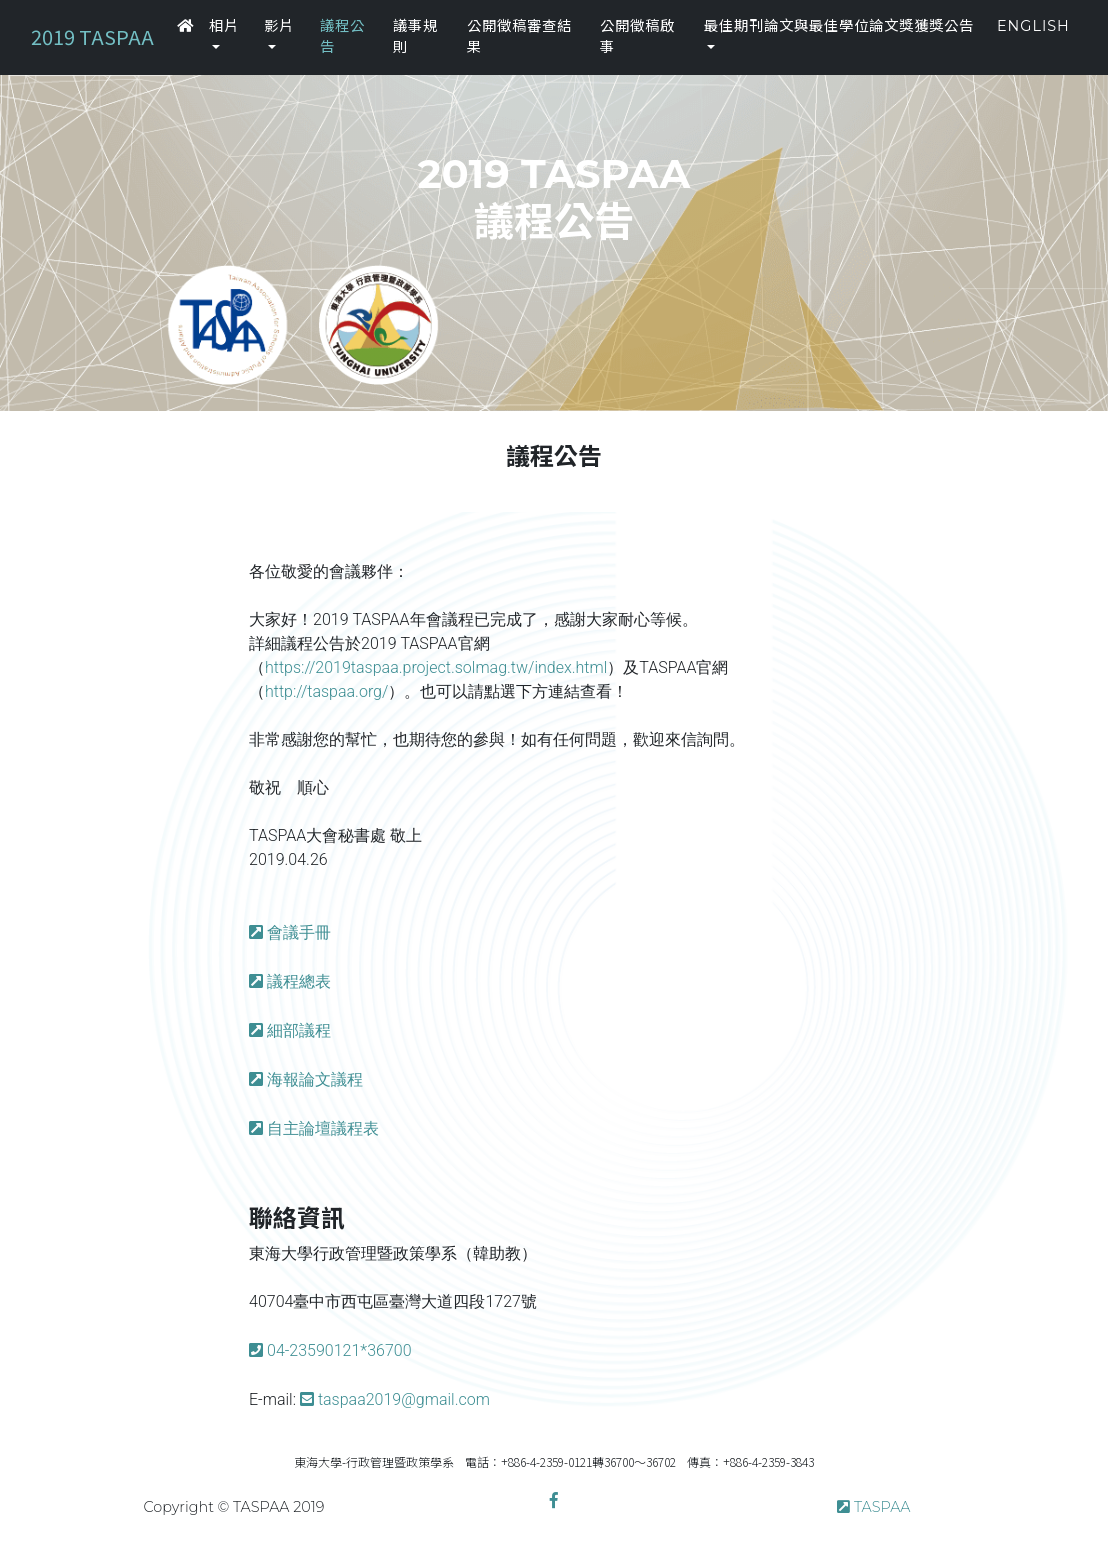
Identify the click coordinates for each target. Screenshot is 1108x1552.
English (1033, 26)
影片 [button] (279, 26)
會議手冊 (299, 932)
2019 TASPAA (92, 36)
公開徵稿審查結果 (519, 37)
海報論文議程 (315, 1079)
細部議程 (299, 1030)
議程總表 (299, 981)
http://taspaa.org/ (326, 691)
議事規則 (415, 37)
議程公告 (342, 37)
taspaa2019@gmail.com (404, 1399)
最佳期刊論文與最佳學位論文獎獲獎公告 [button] (839, 26)
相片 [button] (224, 26)
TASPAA (882, 1507)
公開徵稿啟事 (637, 37)
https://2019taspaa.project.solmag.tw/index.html (436, 667)
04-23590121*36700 (339, 1350)
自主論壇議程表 (323, 1128)
